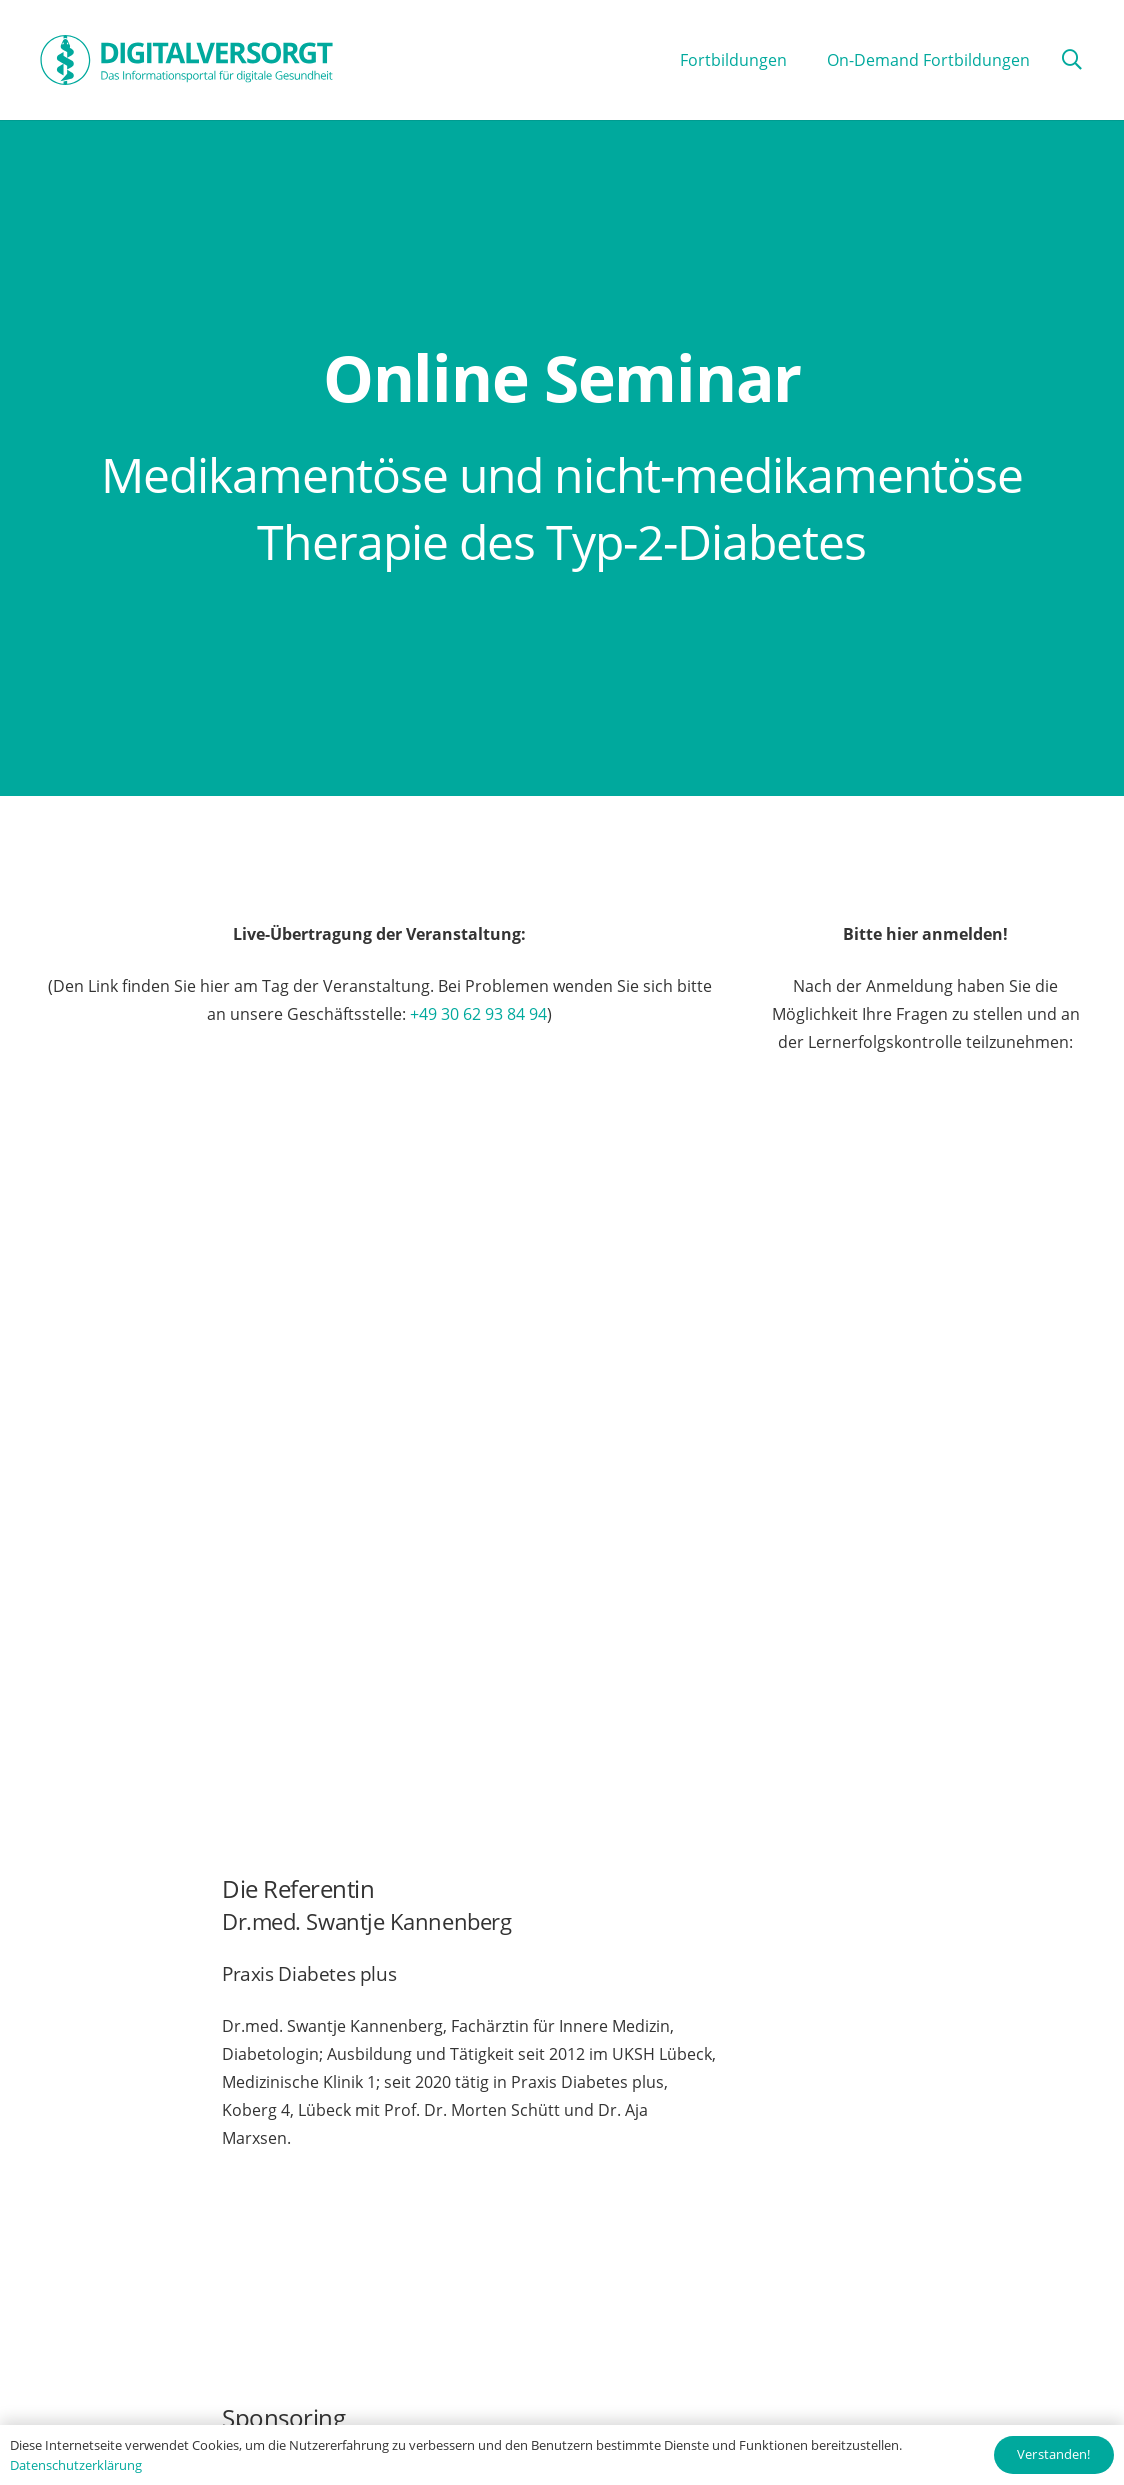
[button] (1072, 60)
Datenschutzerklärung (76, 2465)
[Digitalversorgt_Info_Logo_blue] (186, 60)
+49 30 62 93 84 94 (478, 1014)
